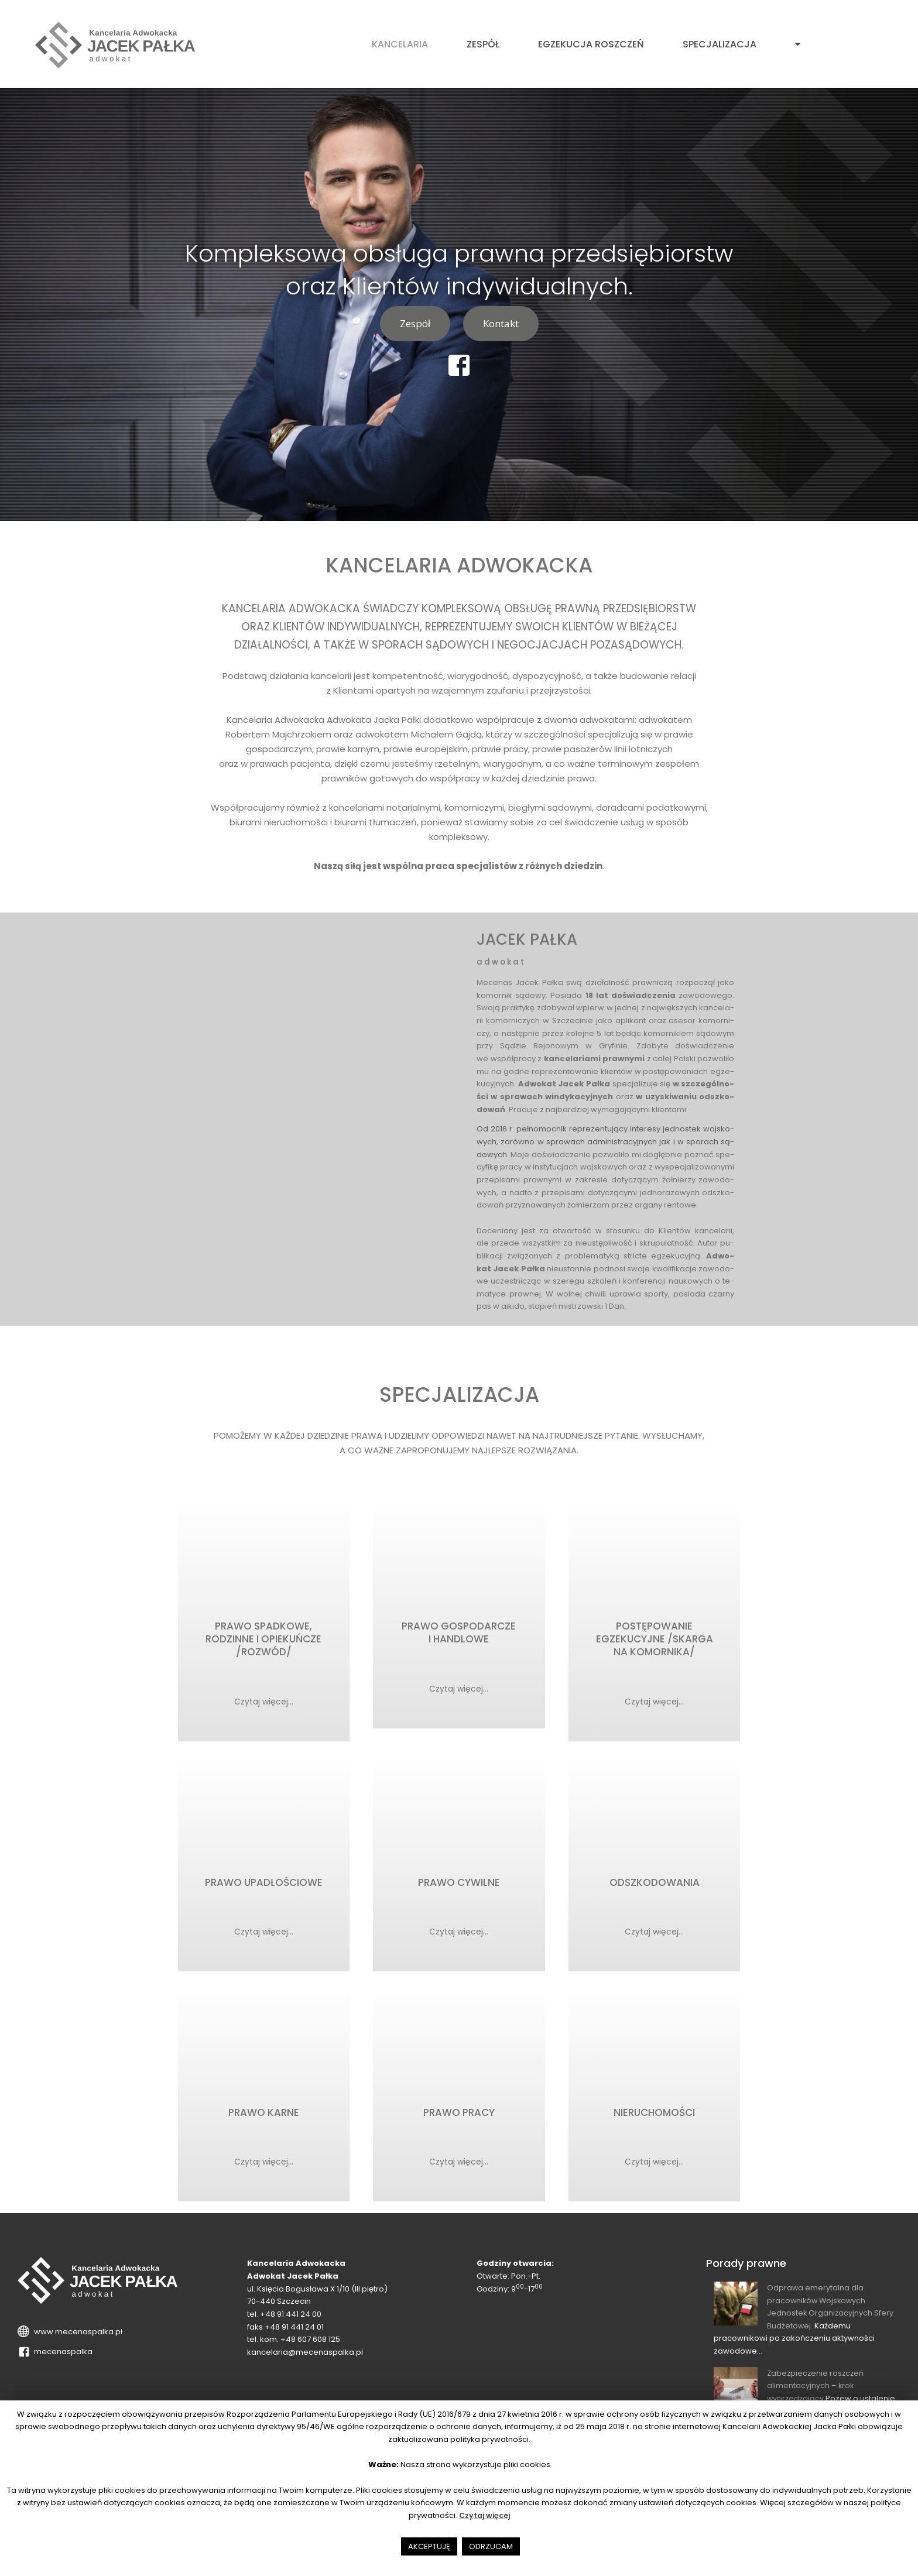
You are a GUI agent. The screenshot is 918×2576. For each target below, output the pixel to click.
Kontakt (501, 323)
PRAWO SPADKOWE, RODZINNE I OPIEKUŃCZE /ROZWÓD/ (263, 1641)
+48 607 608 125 (310, 2348)
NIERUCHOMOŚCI (654, 2120)
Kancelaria (400, 44)
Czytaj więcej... (263, 1702)
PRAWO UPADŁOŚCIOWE (264, 1887)
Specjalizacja (719, 44)
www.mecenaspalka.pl (76, 2340)
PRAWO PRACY (459, 2120)
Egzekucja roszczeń (591, 44)
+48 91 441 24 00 (290, 2322)
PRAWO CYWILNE (459, 1887)
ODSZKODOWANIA (654, 1887)
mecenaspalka (61, 2360)
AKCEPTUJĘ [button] (429, 2546)
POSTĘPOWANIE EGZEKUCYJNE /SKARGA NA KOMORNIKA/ (654, 1641)
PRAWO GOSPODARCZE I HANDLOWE (459, 1634)
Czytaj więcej (484, 2515)
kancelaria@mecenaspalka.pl (305, 2360)
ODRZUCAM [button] (491, 2546)
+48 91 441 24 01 (294, 2335)
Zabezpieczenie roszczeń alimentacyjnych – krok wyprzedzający (816, 2394)
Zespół (483, 44)
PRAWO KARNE (263, 2120)
